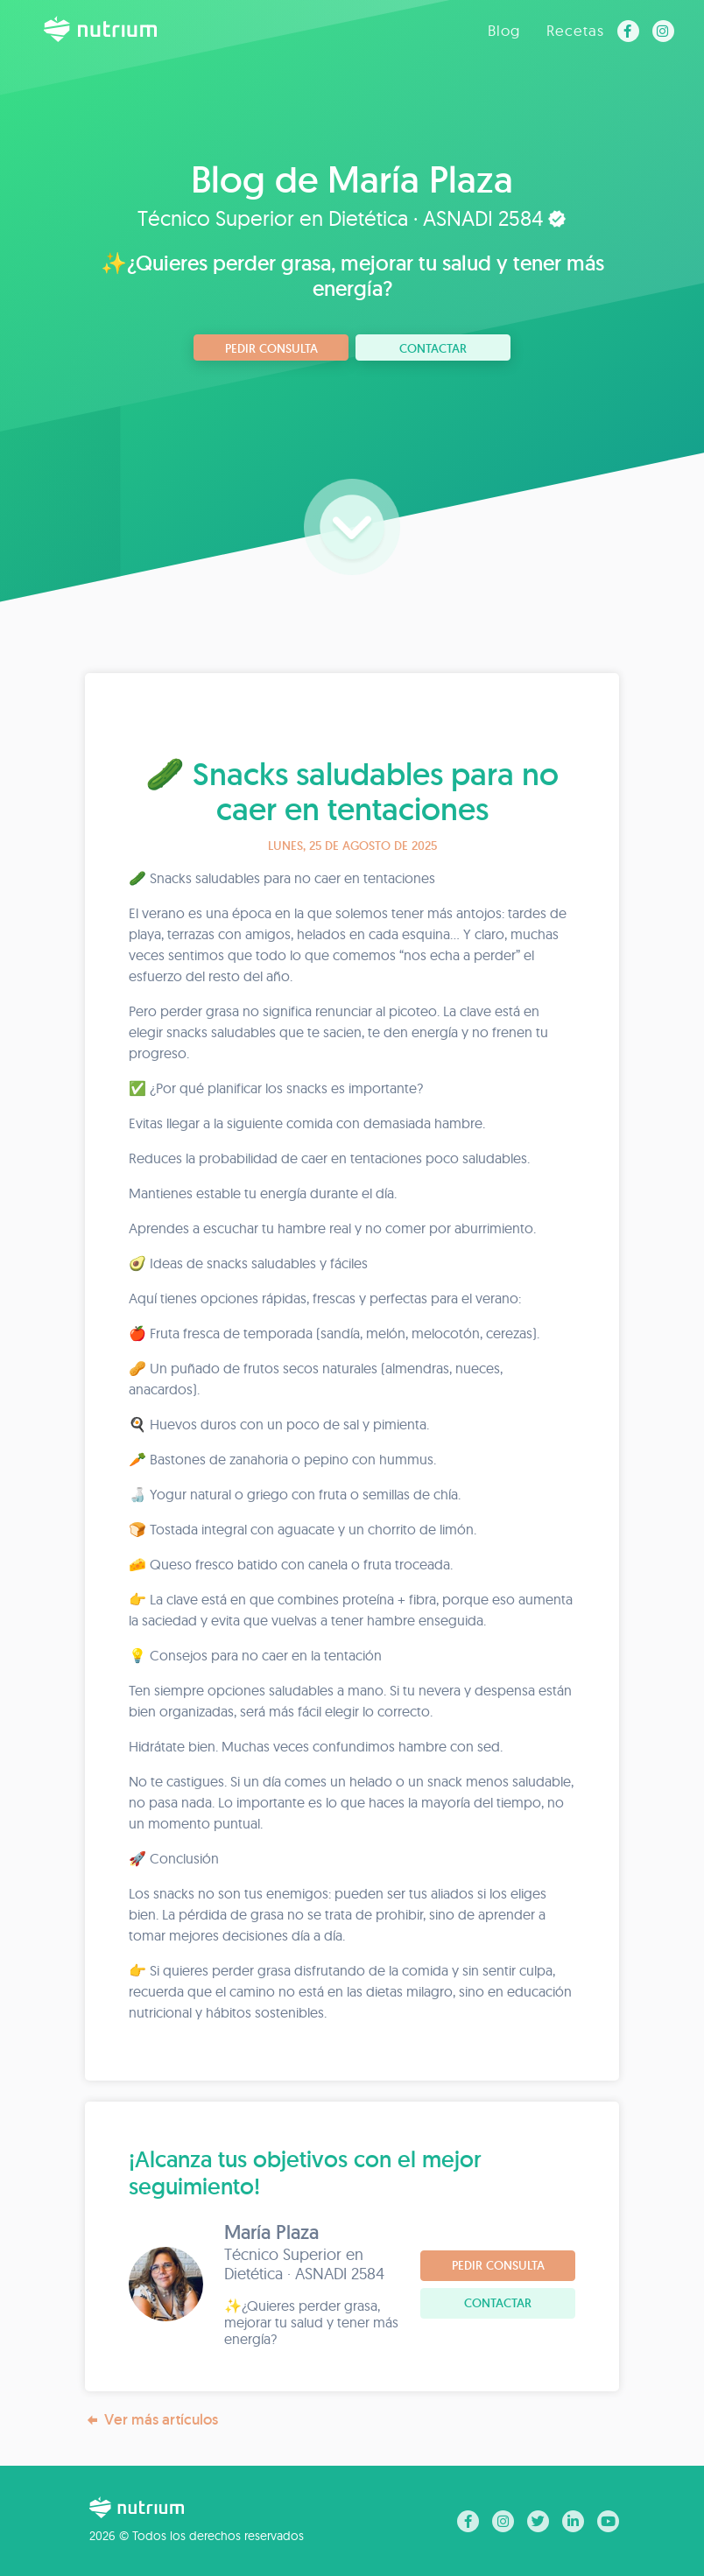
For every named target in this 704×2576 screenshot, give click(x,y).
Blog (504, 30)
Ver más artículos (151, 2420)
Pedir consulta (271, 348)
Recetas (575, 30)
